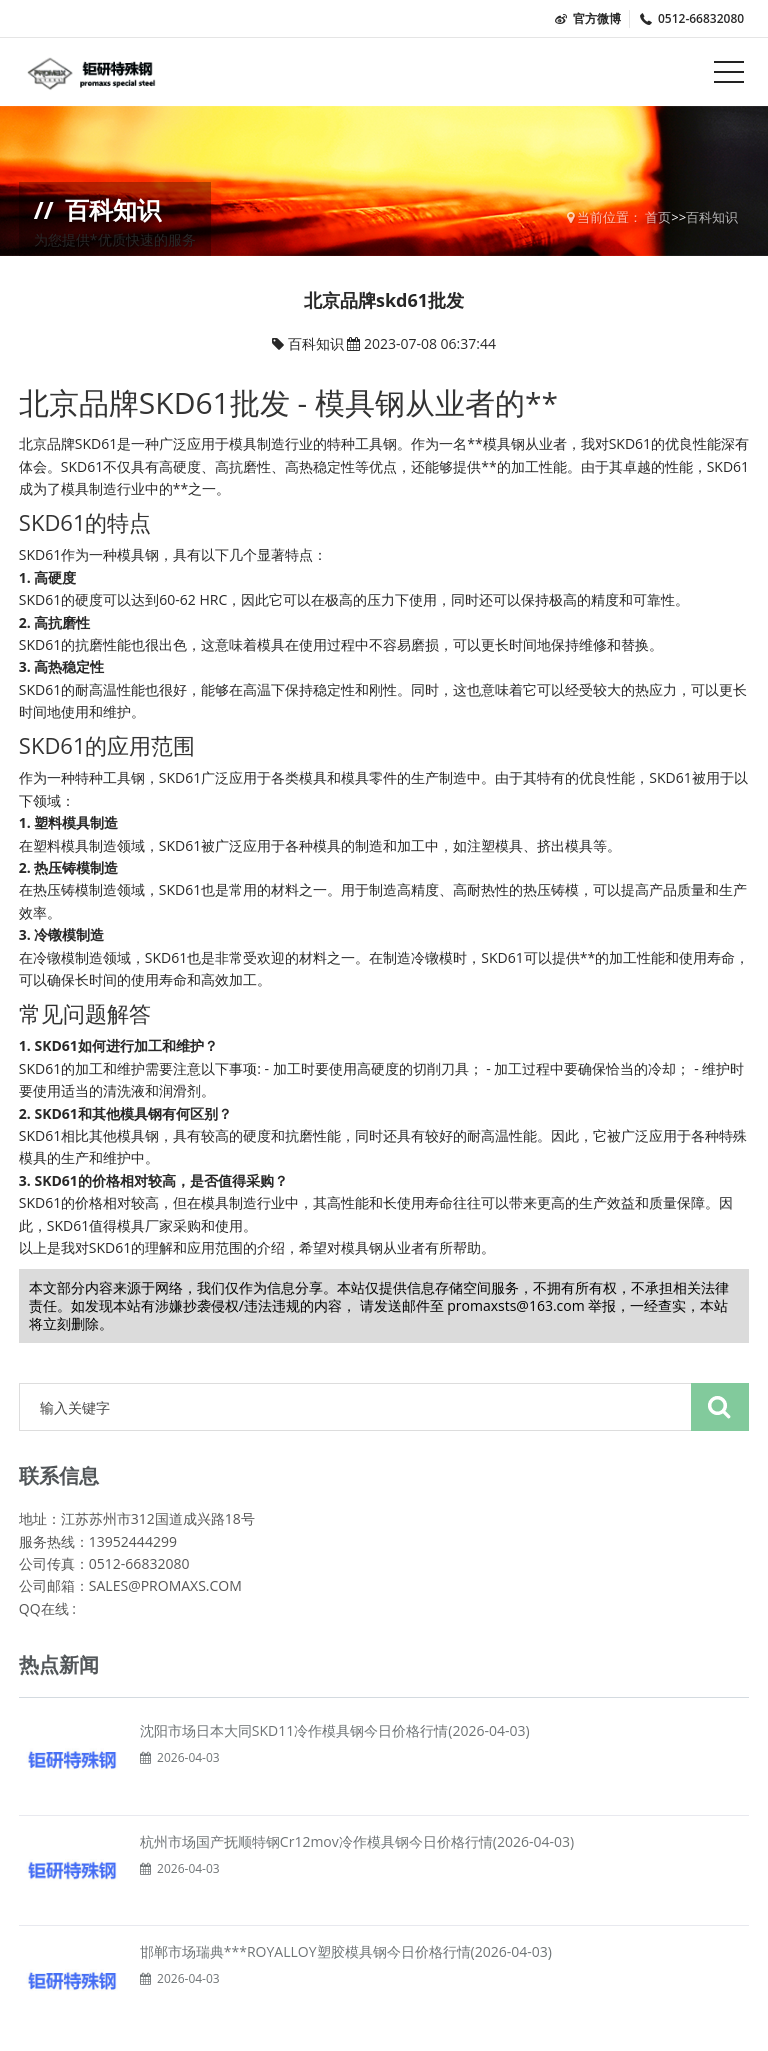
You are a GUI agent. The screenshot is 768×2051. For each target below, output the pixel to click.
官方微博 (587, 18)
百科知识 (712, 217)
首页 (658, 217)
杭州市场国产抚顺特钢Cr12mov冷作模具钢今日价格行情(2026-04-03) (357, 1841)
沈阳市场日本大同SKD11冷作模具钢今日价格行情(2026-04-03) (335, 1730)
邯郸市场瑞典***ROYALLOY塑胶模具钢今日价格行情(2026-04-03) (346, 1951)
